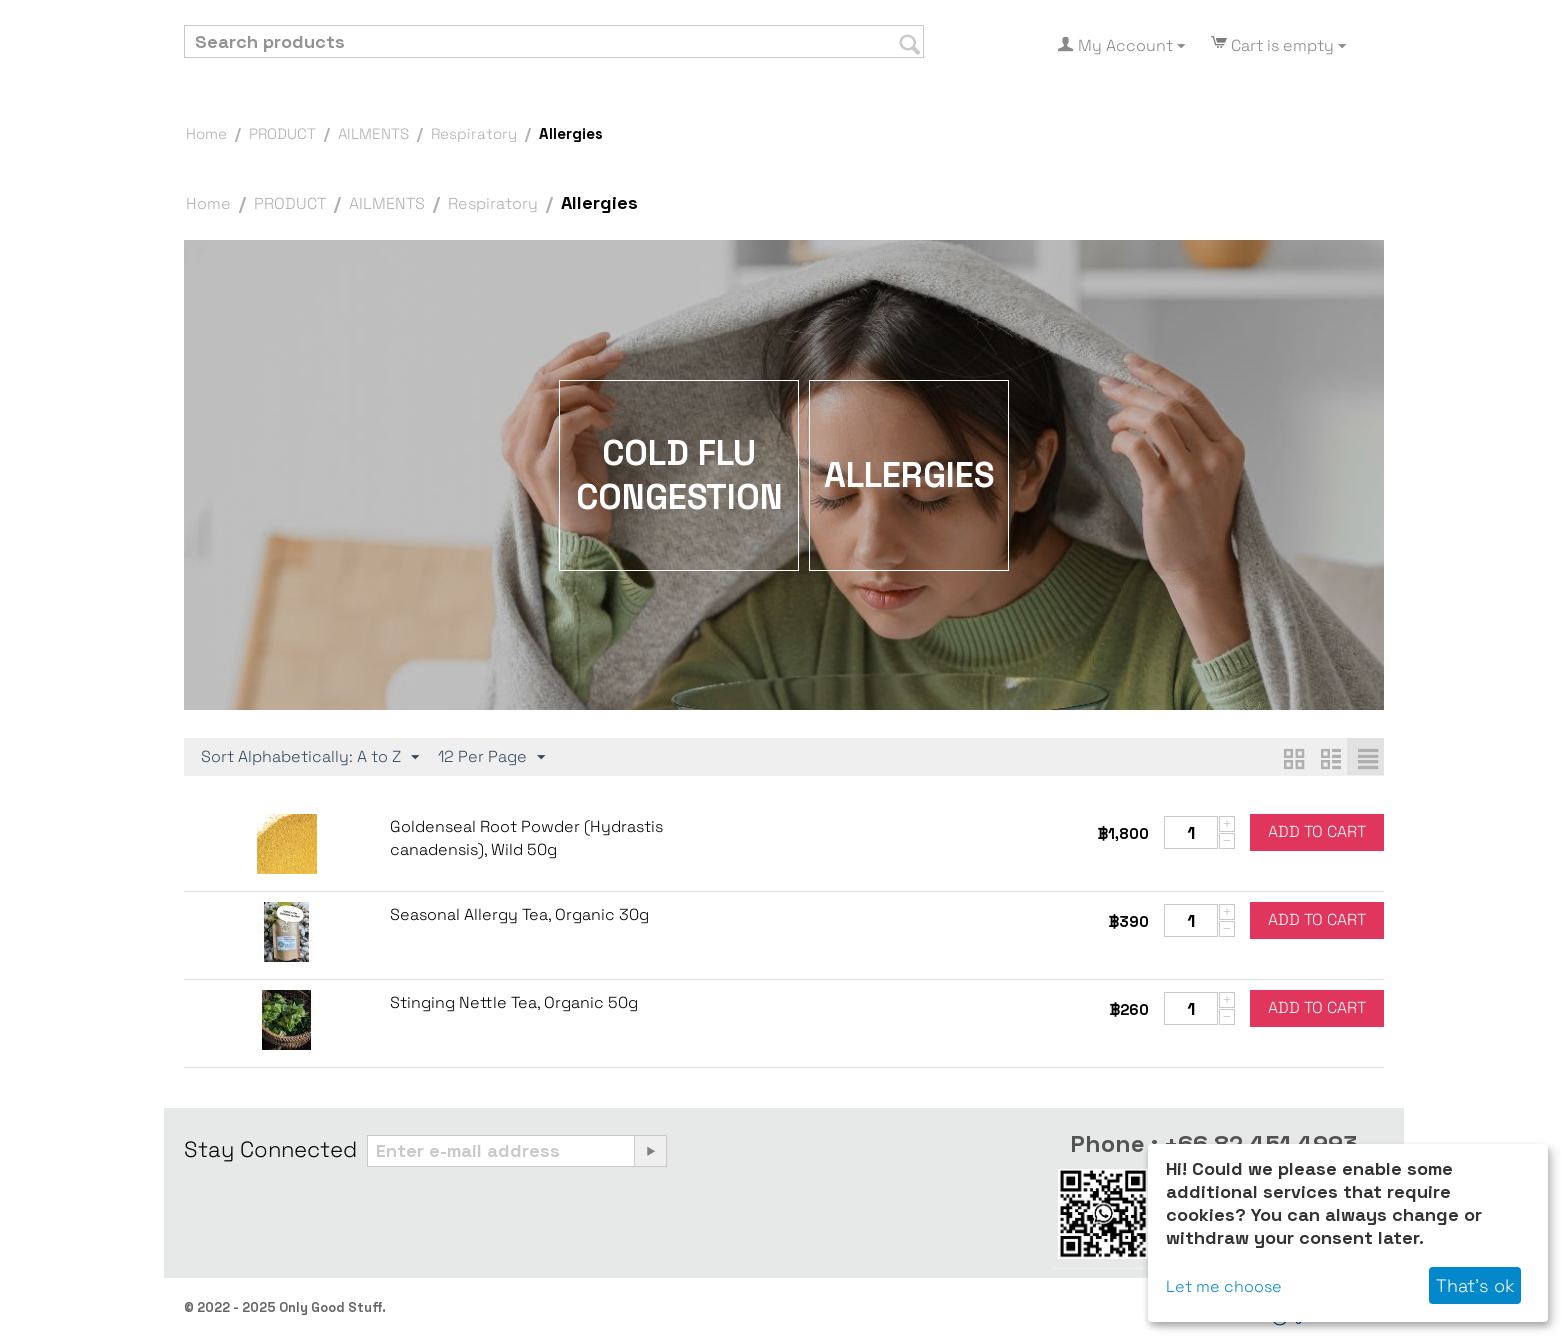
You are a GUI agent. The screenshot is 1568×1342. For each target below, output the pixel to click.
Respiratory (474, 133)
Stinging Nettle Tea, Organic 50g (514, 1002)
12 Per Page (491, 757)
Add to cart (1317, 831)
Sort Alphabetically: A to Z (310, 757)
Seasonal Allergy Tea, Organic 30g (519, 914)
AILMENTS (373, 133)
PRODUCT (282, 133)
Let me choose (1224, 1286)
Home (206, 133)
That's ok (1475, 1285)
